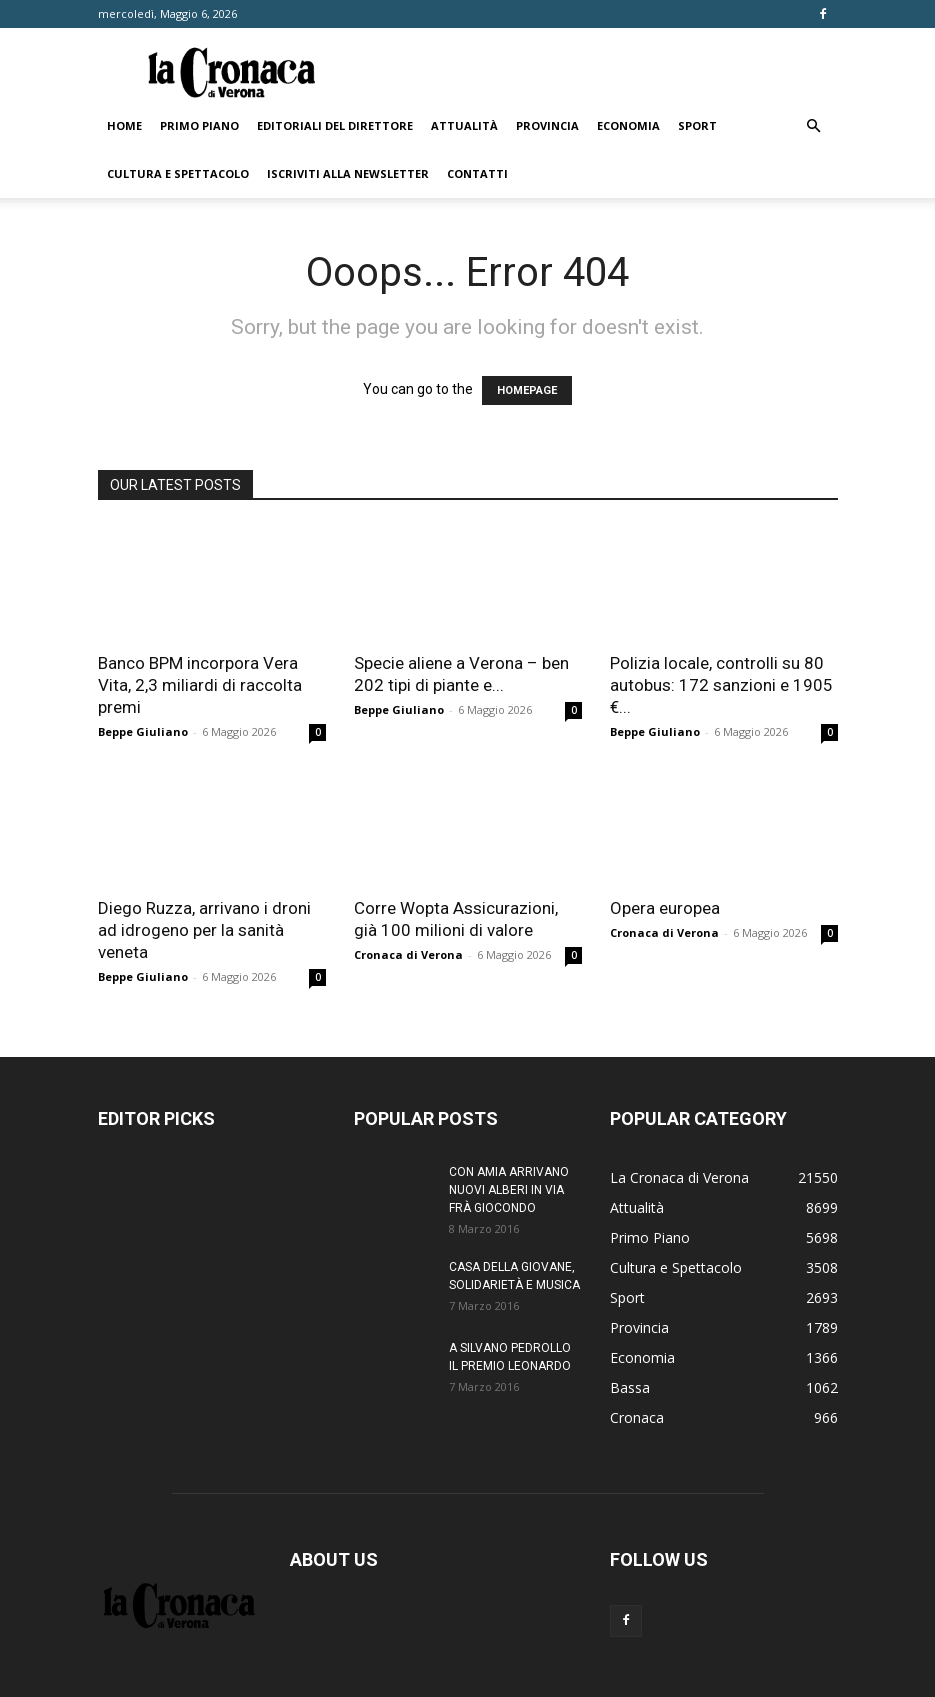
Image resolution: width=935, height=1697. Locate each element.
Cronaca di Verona (408, 954)
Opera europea (665, 908)
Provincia (547, 125)
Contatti (477, 173)
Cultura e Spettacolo (178, 173)
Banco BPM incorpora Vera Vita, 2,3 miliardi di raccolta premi (200, 685)
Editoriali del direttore (335, 125)
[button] (814, 126)
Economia (628, 125)
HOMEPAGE (527, 390)
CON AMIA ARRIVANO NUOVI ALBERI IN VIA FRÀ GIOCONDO (509, 1190)
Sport (697, 125)
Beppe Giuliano (143, 731)
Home (124, 125)
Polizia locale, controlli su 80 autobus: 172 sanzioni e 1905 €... (721, 685)
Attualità (464, 125)
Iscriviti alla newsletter (348, 173)
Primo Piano (199, 125)
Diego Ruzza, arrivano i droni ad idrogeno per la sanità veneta (204, 930)
